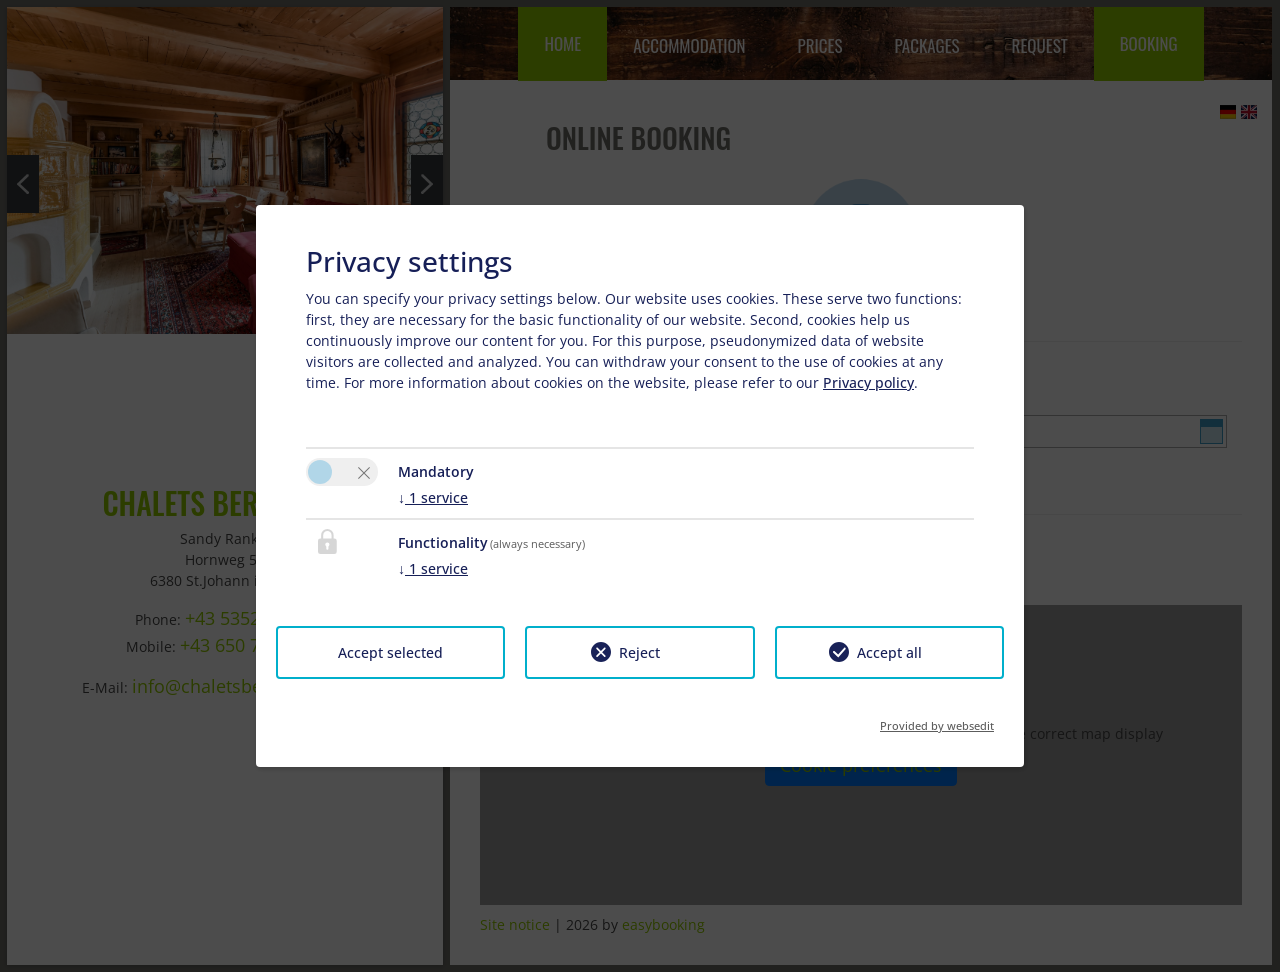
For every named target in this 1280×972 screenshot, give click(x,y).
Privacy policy (868, 382)
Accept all (889, 652)
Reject (639, 652)
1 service (433, 497)
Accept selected (390, 652)
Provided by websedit (937, 719)
